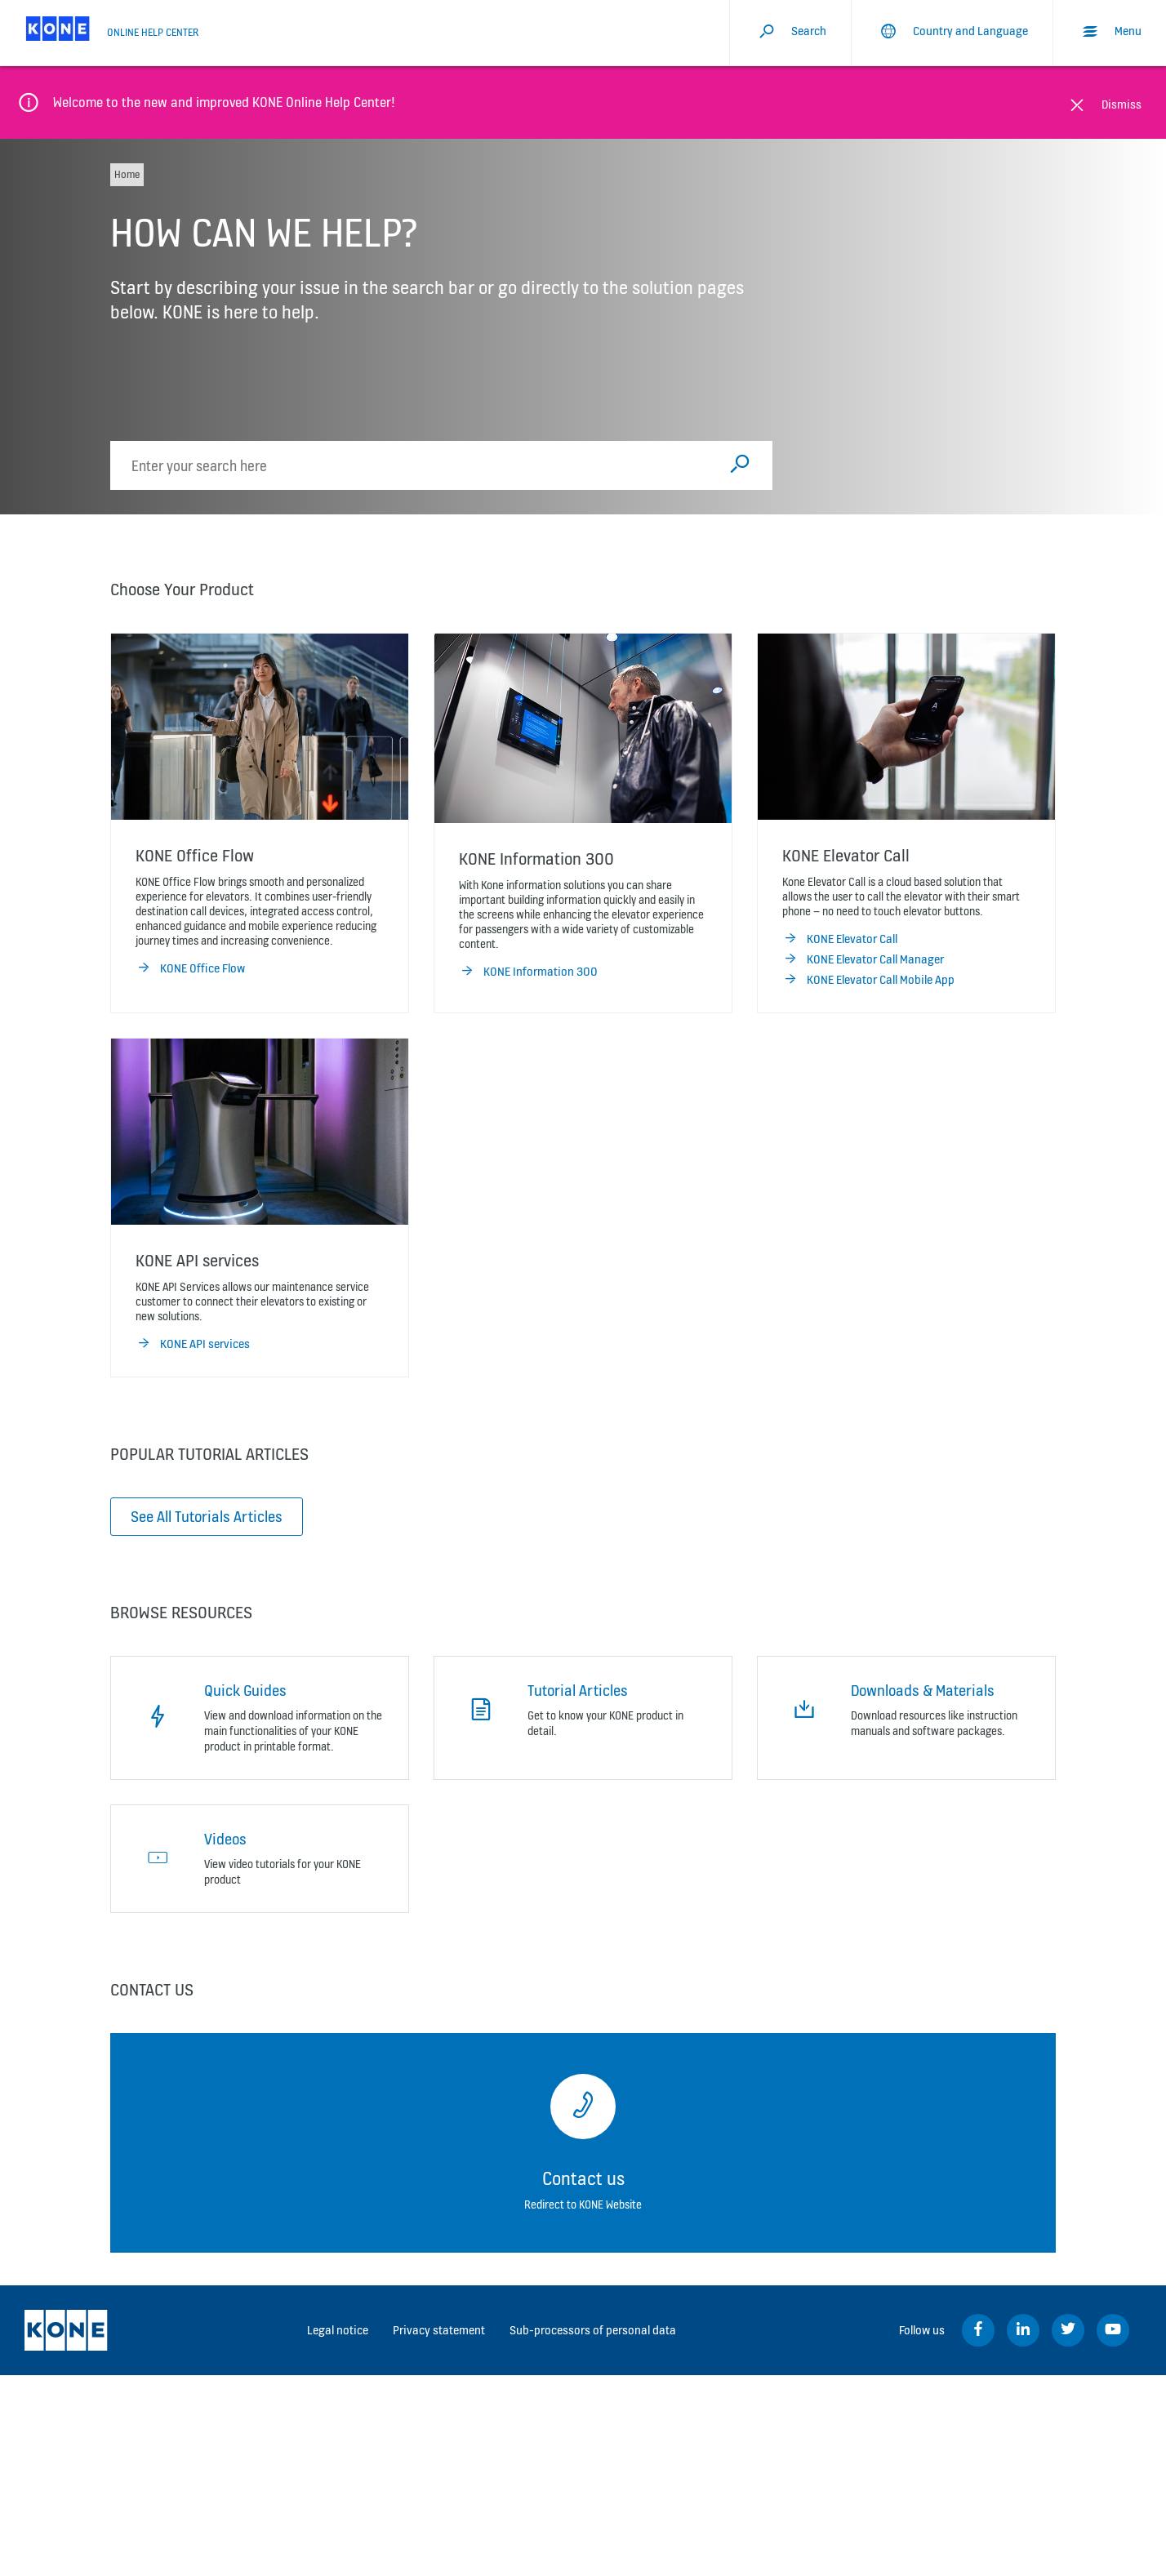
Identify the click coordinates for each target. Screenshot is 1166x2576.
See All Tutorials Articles (207, 1516)
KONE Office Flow (190, 968)
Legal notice (337, 2330)
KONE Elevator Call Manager (863, 959)
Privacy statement (439, 2330)
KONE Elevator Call (839, 939)
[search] (417, 465)
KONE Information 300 (528, 971)
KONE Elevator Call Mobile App (868, 980)
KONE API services (193, 1344)
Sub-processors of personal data (593, 2330)
